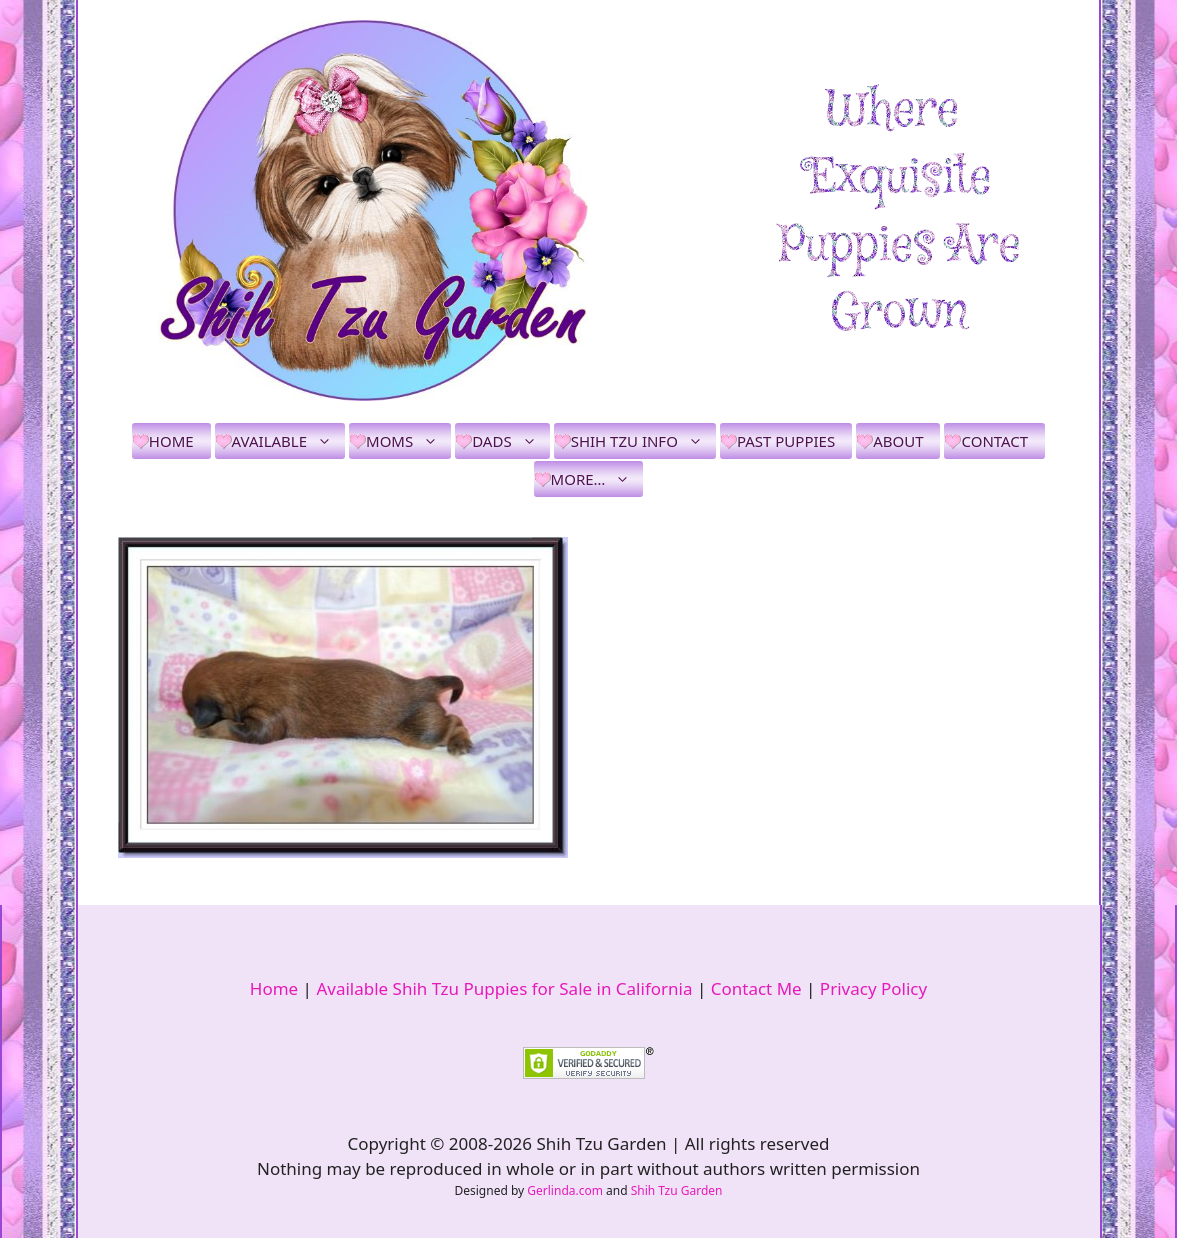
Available (288, 441)
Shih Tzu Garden (677, 1190)
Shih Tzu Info (643, 441)
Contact (994, 441)
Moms (408, 441)
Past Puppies (786, 441)
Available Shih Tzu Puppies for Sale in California (504, 988)
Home (171, 441)
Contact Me (756, 988)
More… (597, 479)
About (898, 441)
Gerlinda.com (565, 1190)
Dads (510, 441)
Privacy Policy (873, 988)
